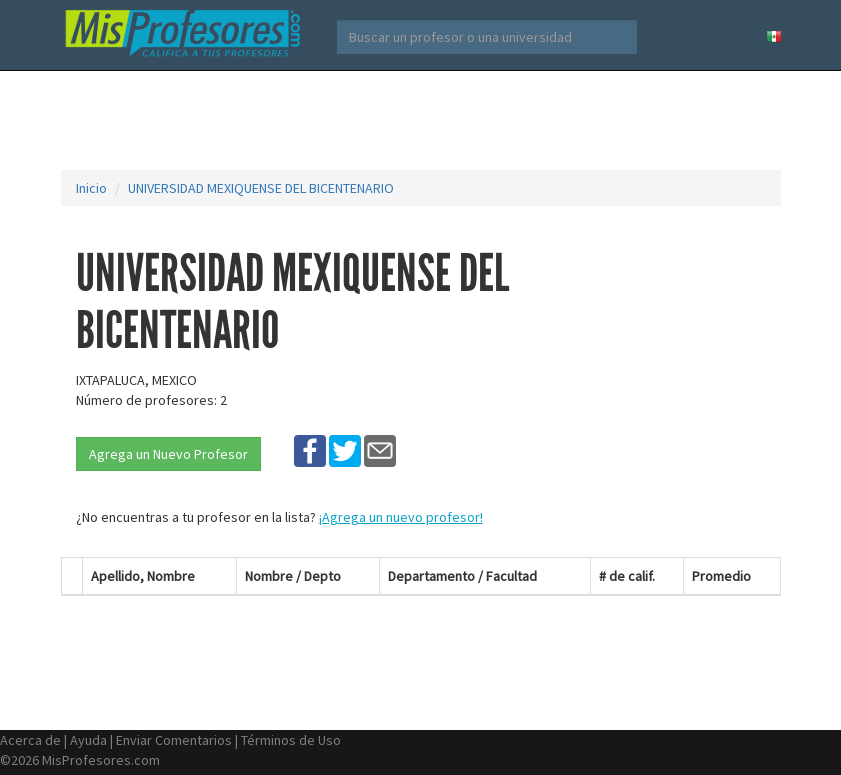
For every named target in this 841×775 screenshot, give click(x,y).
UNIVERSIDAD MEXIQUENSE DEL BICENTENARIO (261, 188)
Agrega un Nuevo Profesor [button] (168, 454)
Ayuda (88, 740)
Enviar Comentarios (174, 740)
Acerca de (30, 740)
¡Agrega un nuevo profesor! (401, 517)
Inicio (91, 188)
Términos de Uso (291, 740)
